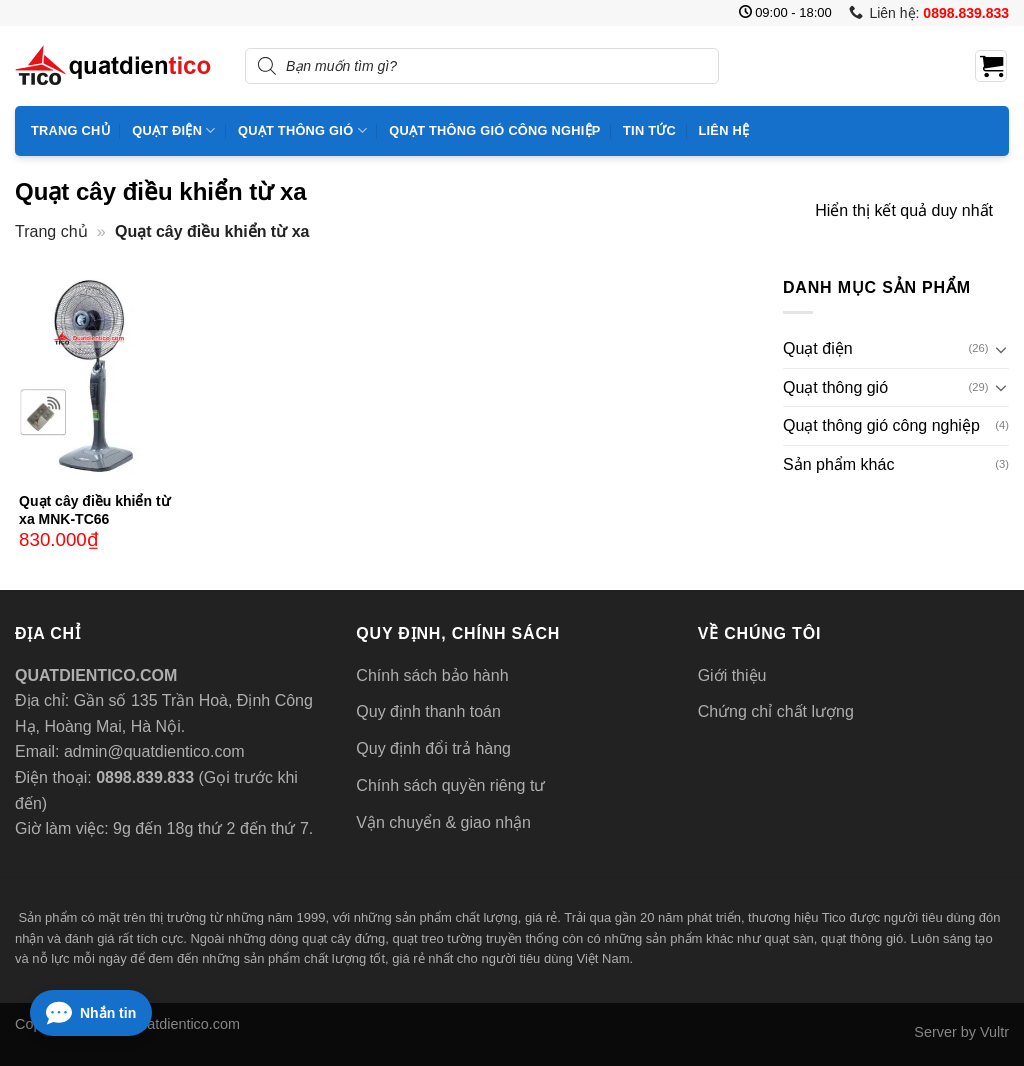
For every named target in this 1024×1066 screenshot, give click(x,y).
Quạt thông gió (302, 130)
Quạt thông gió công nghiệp (494, 130)
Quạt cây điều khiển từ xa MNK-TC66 (94, 510)
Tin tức (649, 130)
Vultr (994, 1032)
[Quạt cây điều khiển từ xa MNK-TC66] (100, 377)
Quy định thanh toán (428, 711)
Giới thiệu (732, 675)
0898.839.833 (143, 777)
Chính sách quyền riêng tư (450, 785)
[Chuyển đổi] (1001, 349)
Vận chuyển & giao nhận (443, 822)
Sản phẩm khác (838, 464)
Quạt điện (173, 130)
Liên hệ (723, 130)
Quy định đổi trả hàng (433, 748)
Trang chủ (70, 130)
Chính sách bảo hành (432, 675)
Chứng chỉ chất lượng (776, 711)
